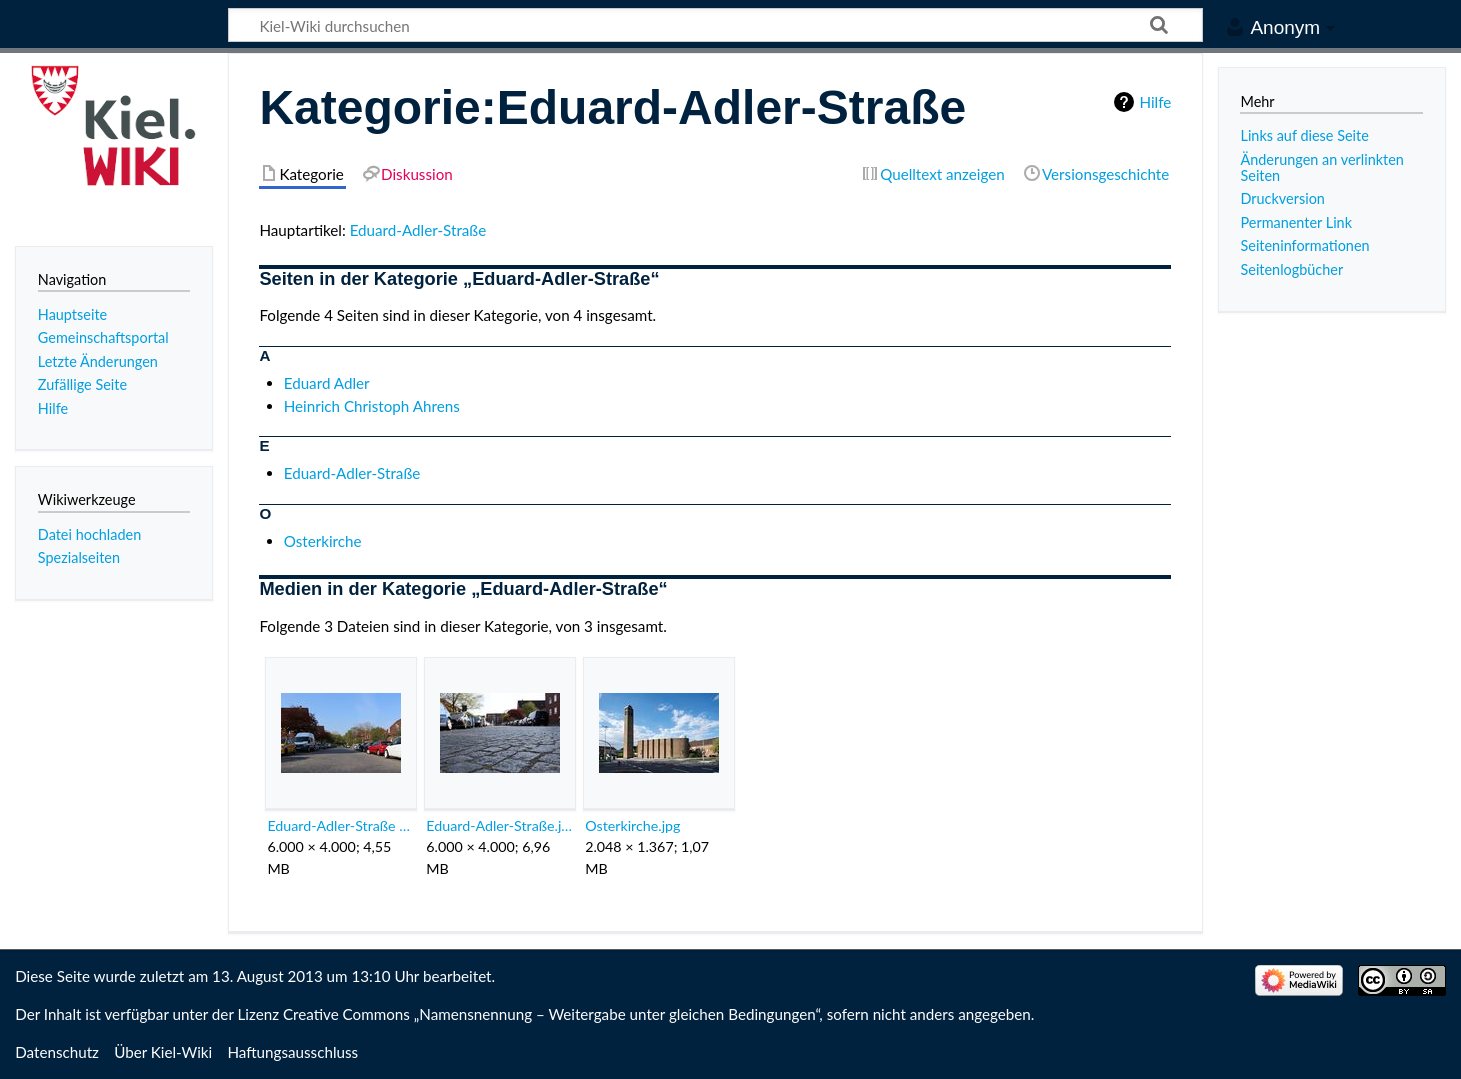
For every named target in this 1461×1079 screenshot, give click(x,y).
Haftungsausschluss (292, 1052)
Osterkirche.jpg (632, 825)
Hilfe (1155, 102)
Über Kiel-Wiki (163, 1052)
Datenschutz (57, 1052)
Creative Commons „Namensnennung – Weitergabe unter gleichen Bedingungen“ (551, 1014)
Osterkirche (323, 541)
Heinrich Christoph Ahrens (372, 406)
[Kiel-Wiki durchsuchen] (715, 25)
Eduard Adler (327, 383)
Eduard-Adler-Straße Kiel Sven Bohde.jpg (340, 825)
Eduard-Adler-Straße (418, 230)
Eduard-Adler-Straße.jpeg (499, 825)
